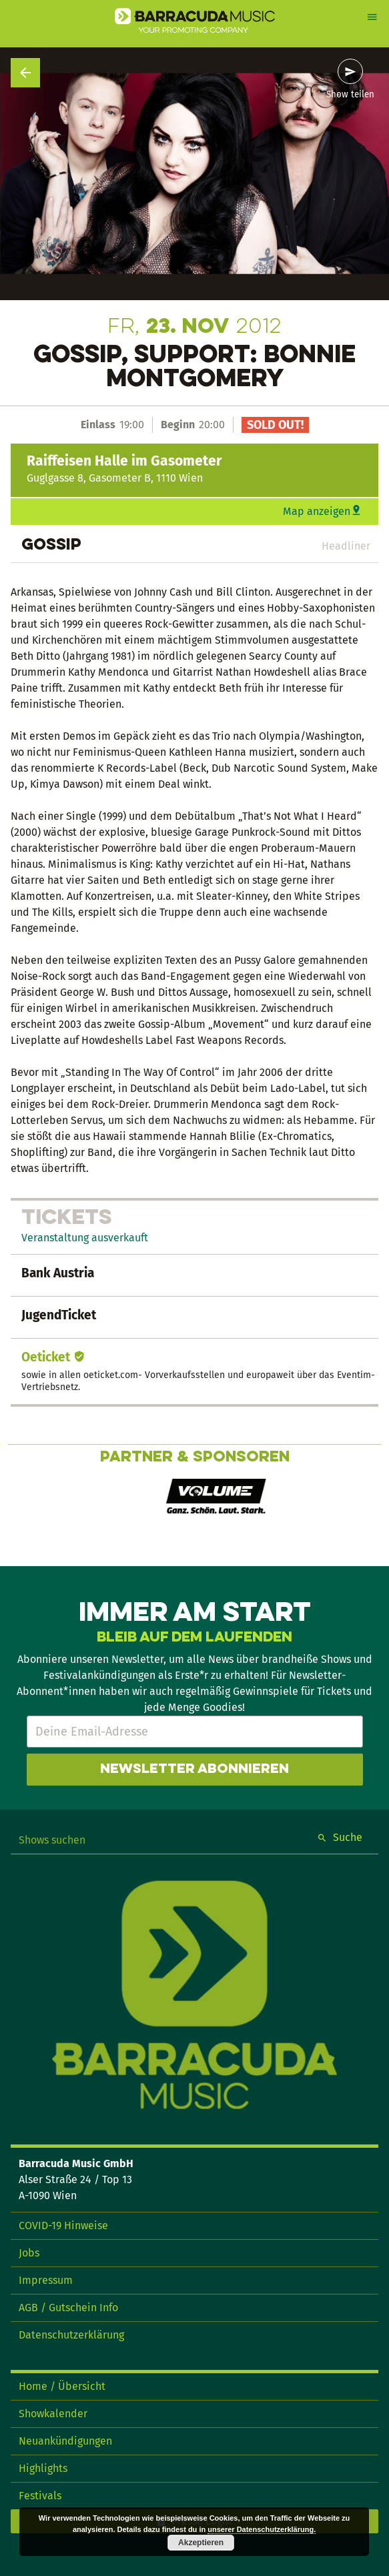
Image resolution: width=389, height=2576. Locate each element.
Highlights (43, 2468)
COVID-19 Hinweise (63, 2225)
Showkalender (53, 2413)
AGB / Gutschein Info (68, 2307)
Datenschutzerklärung (71, 2335)
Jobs (29, 2252)
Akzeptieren (201, 2542)
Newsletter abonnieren (194, 1769)
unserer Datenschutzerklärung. (262, 2529)
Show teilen (350, 94)
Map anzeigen (316, 511)
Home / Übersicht (62, 2386)
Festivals (40, 2495)
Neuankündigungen (65, 2441)
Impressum (46, 2280)
